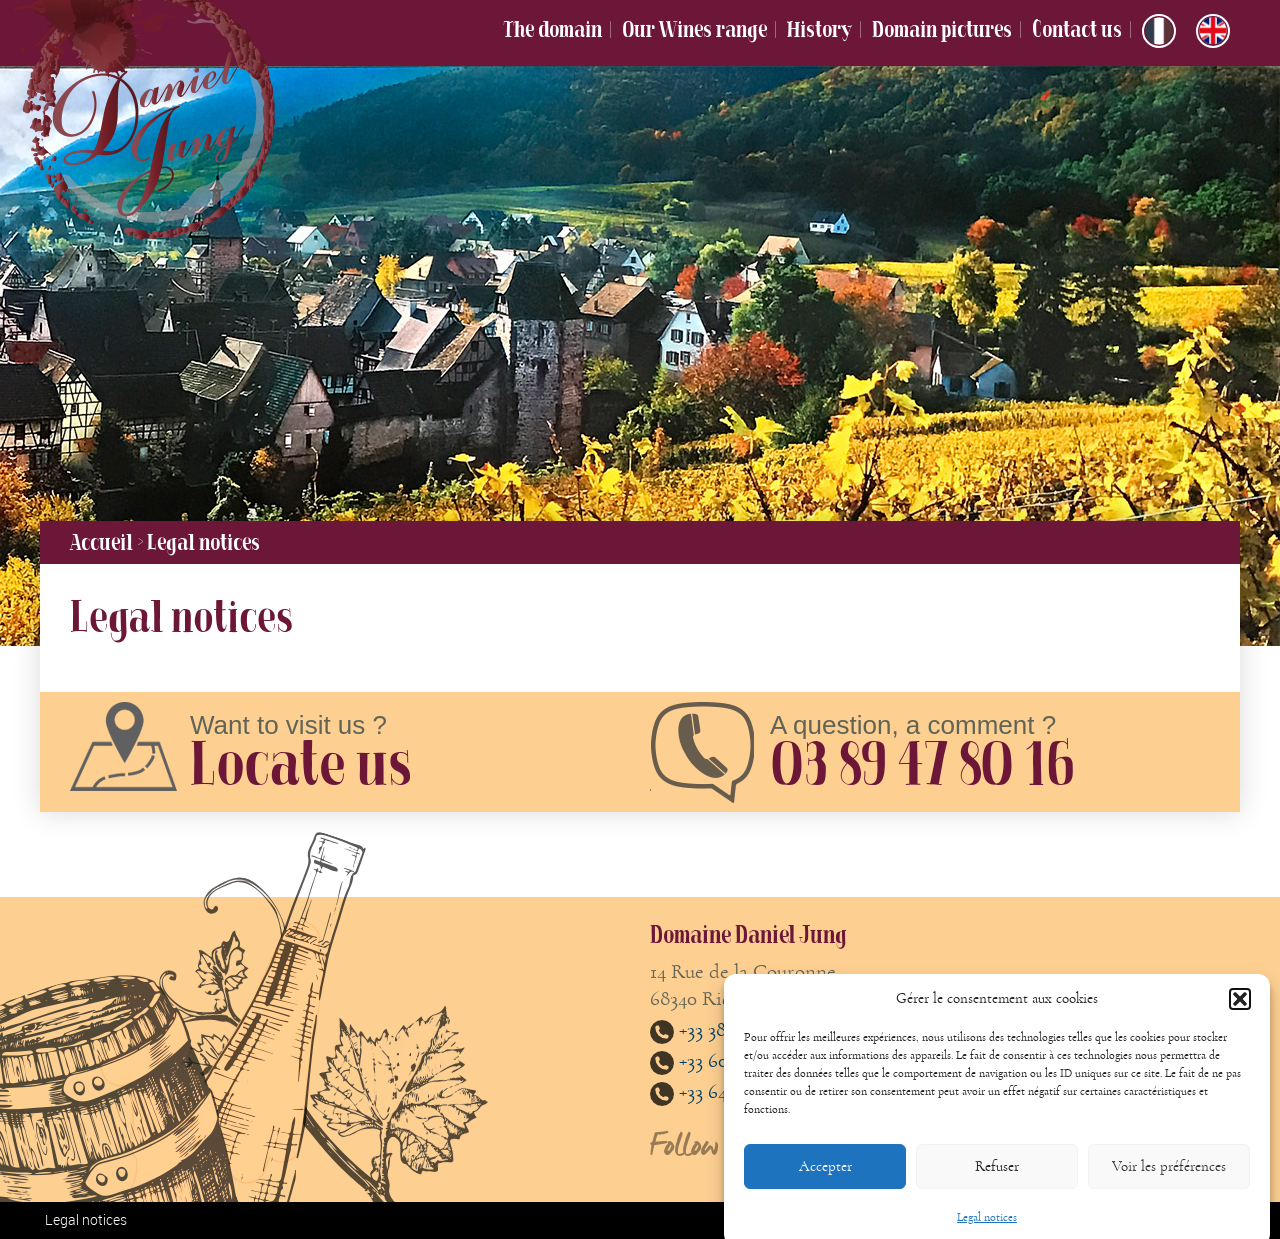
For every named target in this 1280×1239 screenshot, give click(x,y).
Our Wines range (694, 29)
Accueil (101, 542)
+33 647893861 (720, 1091)
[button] (1240, 1014)
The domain (552, 29)
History (819, 29)
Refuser (997, 1180)
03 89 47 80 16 (921, 763)
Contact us (1077, 29)
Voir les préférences (1169, 1180)
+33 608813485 (720, 1060)
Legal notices (86, 1219)
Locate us (301, 763)
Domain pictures (942, 29)
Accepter (825, 1180)
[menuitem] (1159, 31)
